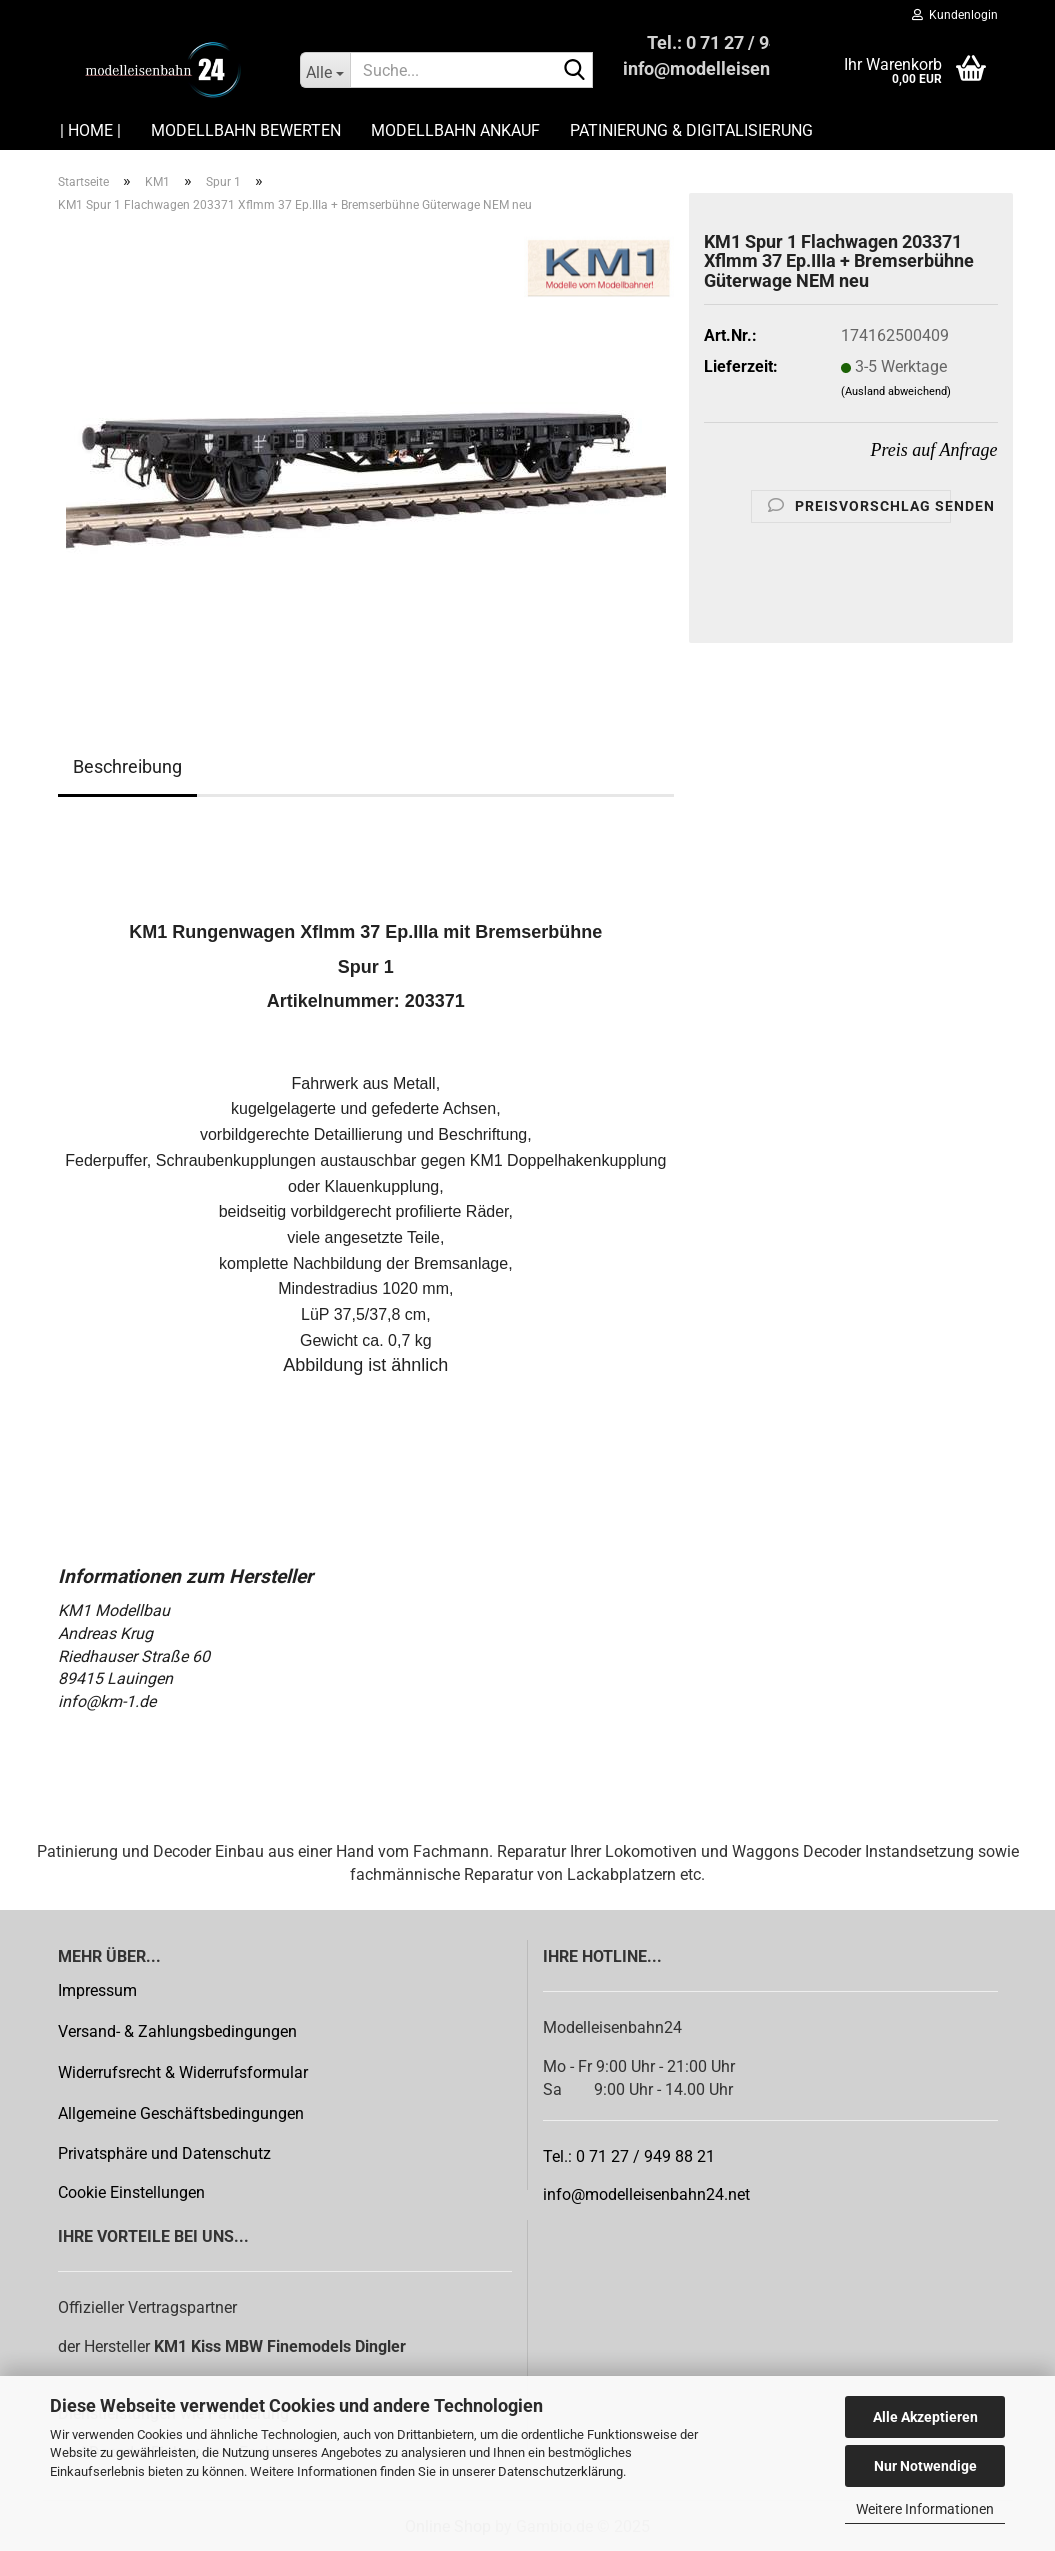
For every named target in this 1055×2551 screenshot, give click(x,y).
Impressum (97, 1990)
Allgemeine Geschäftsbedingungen (181, 2113)
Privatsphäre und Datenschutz (164, 2153)
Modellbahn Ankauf (455, 130)
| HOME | (90, 130)
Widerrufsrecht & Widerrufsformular (183, 2072)
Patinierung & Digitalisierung (691, 130)
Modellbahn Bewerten (246, 130)
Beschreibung (127, 766)
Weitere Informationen (925, 2509)
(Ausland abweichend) (896, 391)
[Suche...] (325, 70)
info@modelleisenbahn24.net (646, 2194)
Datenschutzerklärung (560, 2471)
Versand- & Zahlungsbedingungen (177, 2031)
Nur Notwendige (925, 2466)
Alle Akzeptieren (925, 2417)
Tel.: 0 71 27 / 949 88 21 (629, 2156)
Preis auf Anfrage (934, 450)
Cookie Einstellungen (131, 2192)
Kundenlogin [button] (955, 15)
